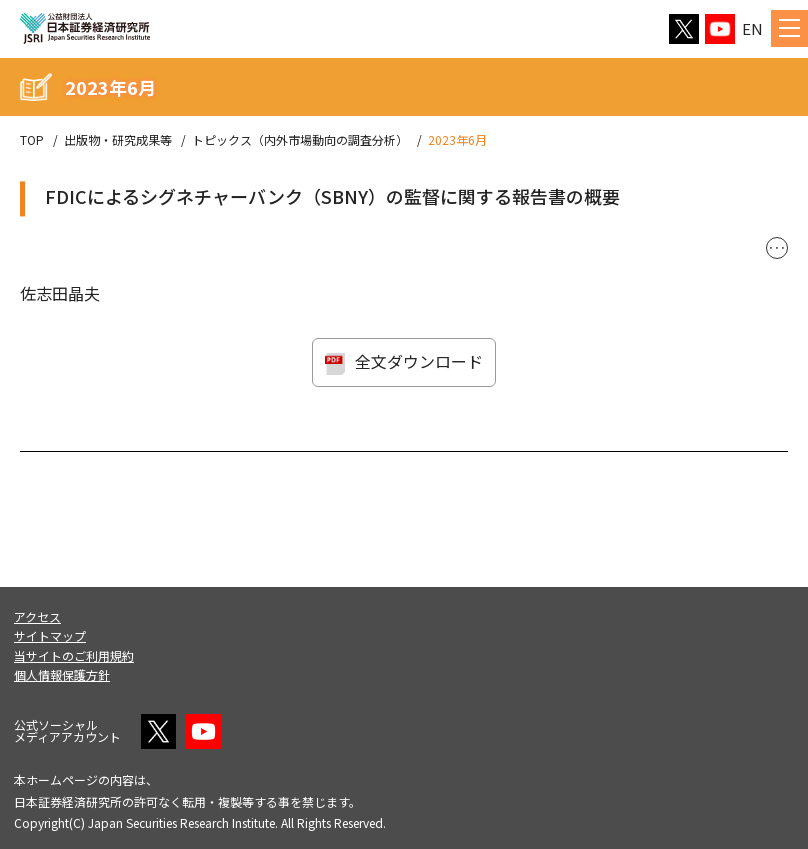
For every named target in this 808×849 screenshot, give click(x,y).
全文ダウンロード (419, 361)
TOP (32, 140)
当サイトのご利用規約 (74, 655)
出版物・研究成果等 (118, 140)
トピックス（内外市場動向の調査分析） (300, 140)
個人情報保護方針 (62, 674)
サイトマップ (50, 635)
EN (752, 28)
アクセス (37, 616)
